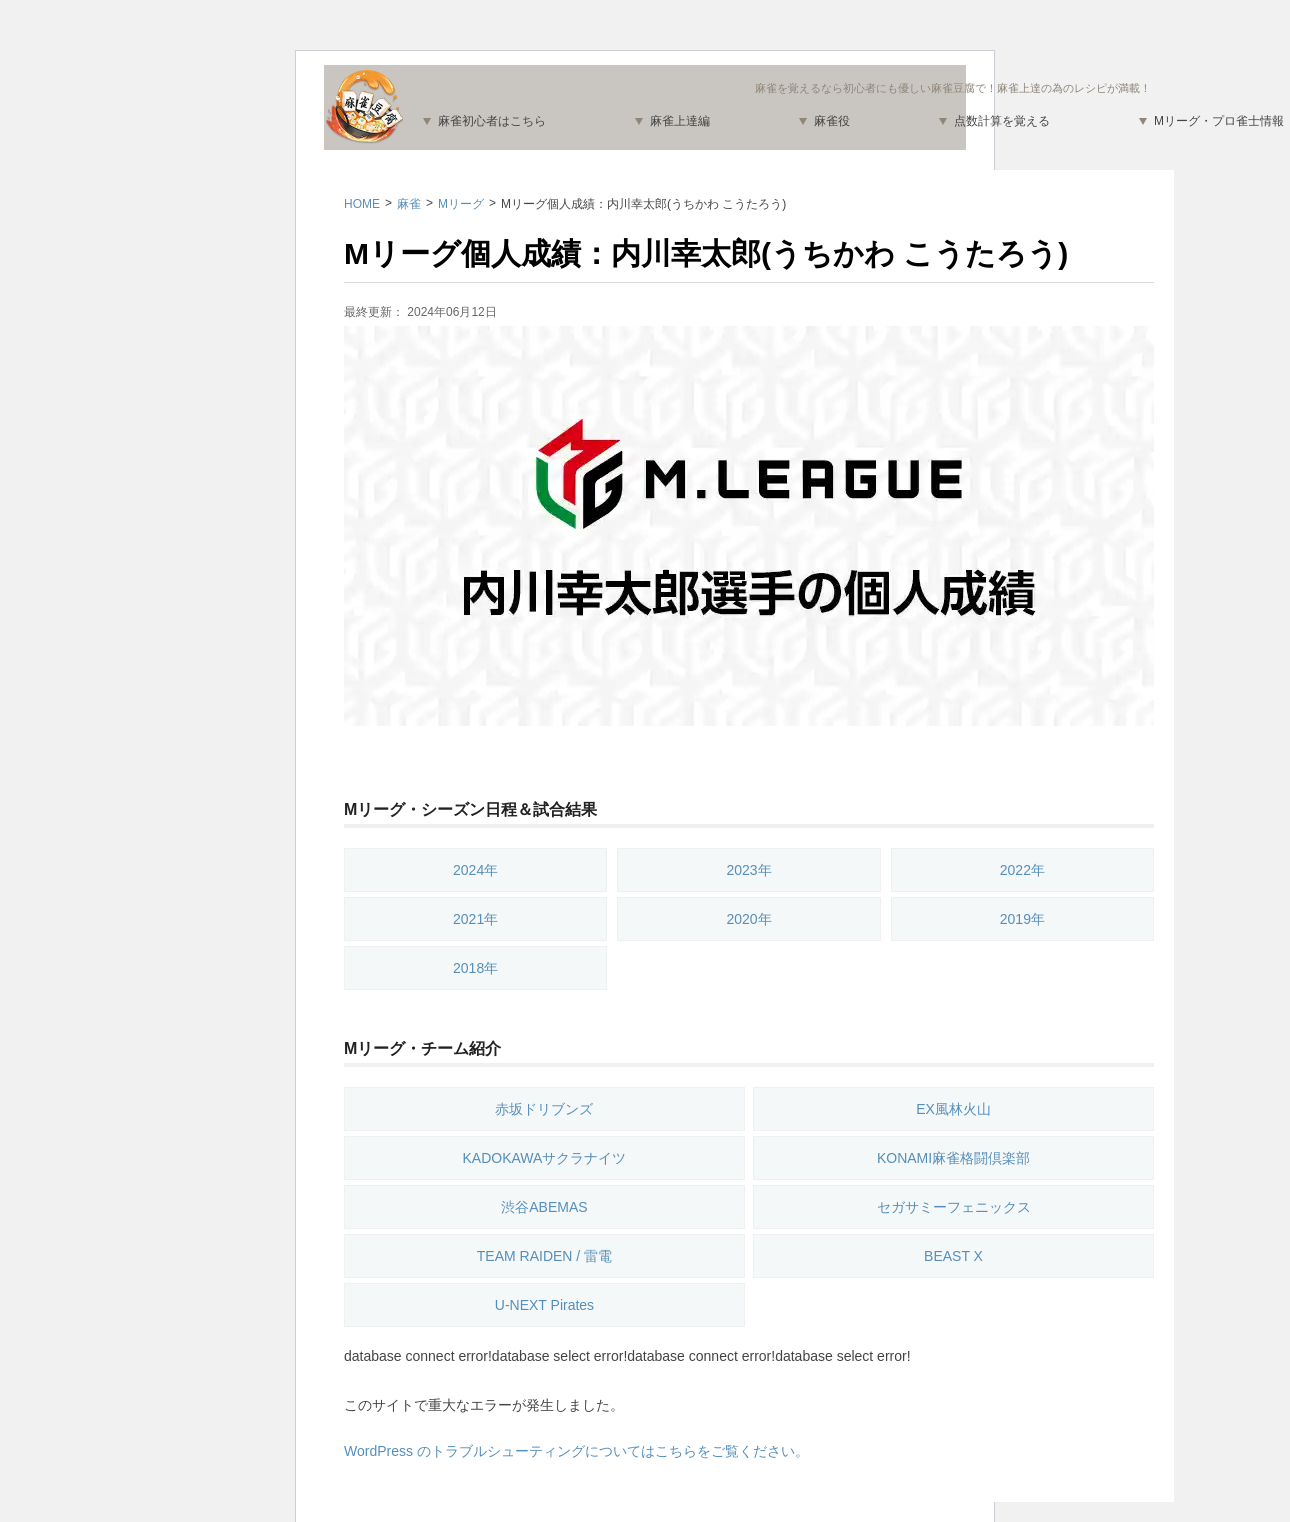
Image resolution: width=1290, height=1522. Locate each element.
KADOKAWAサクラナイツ (545, 1158)
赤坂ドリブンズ (544, 1109)
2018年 (475, 968)
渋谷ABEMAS (544, 1207)
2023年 (748, 870)
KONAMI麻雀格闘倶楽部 (953, 1158)
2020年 (748, 919)
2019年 (1022, 919)
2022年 (1022, 870)
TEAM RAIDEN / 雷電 (544, 1256)
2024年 (475, 870)
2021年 (475, 919)
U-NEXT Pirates (544, 1305)
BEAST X (953, 1256)
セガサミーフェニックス (954, 1207)
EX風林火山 (953, 1109)
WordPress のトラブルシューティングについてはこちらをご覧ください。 (576, 1451)
